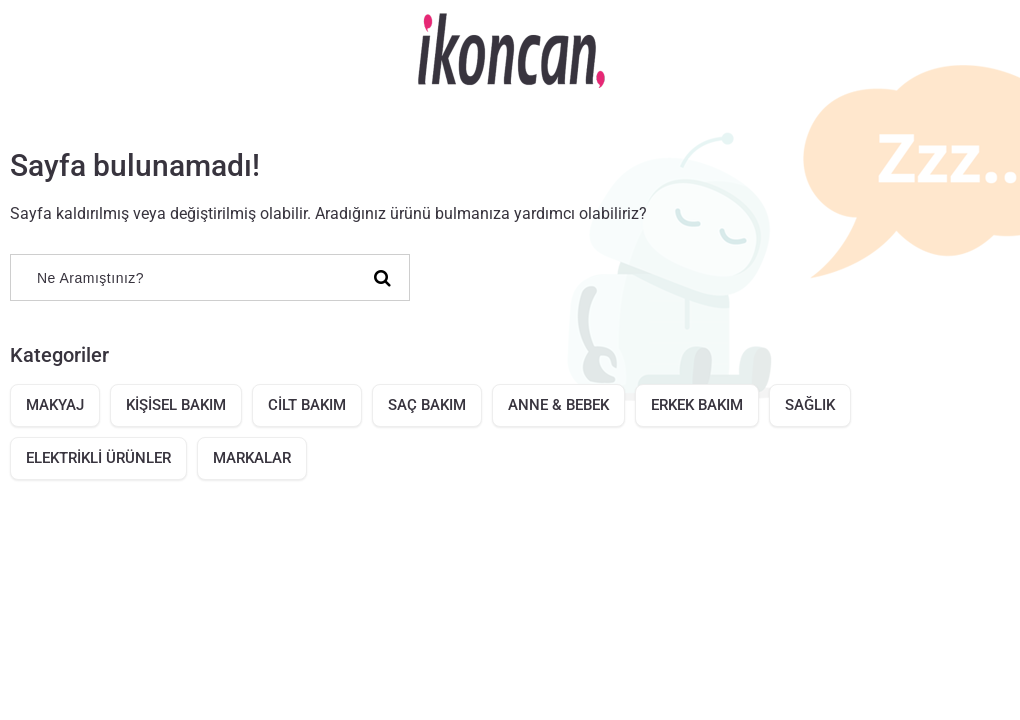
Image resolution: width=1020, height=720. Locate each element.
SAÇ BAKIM (427, 405)
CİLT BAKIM (307, 405)
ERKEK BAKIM (697, 405)
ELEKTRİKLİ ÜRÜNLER (98, 458)
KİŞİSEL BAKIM (176, 405)
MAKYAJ (55, 405)
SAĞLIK (810, 405)
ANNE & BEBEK (558, 405)
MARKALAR (252, 458)
